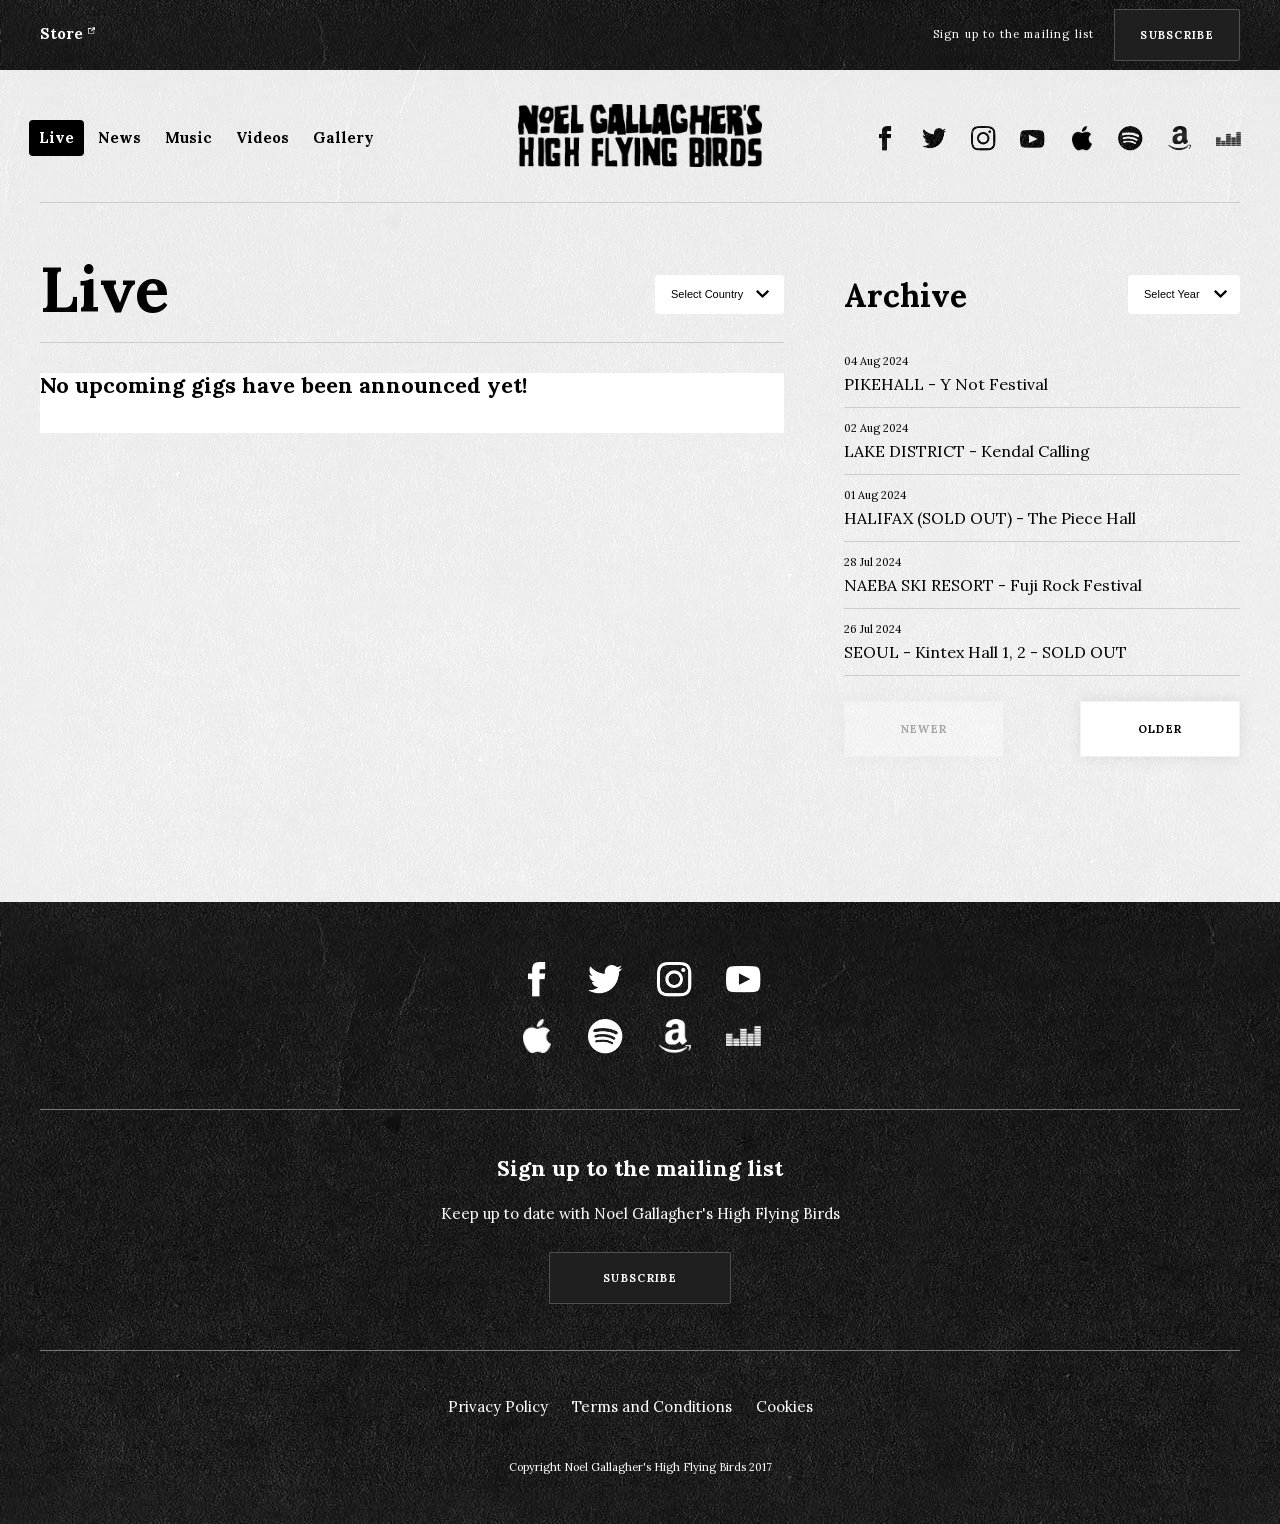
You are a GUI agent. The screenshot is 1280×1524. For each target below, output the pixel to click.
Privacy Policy (498, 1406)
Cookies (784, 1406)
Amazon (1179, 138)
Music (188, 137)
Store (61, 33)
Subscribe (1177, 35)
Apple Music (1081, 138)
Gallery (343, 137)
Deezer (1228, 138)
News (119, 137)
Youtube (1032, 138)
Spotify (1130, 138)
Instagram (983, 138)
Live (56, 137)
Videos (262, 137)
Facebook (885, 138)
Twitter (934, 138)
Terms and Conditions (652, 1406)
